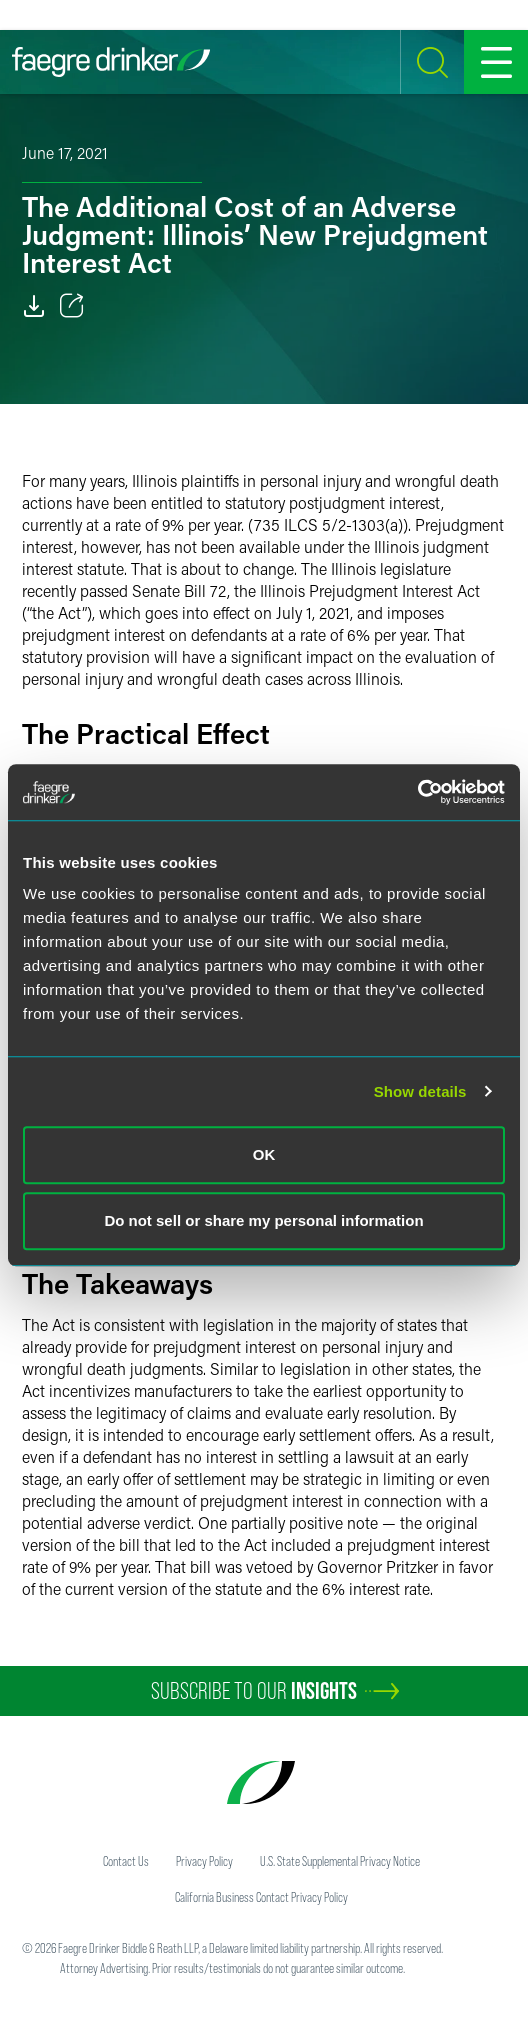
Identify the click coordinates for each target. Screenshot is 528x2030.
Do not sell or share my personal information (263, 1220)
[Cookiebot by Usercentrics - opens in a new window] (417, 792)
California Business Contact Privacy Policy (261, 1897)
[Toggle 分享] (72, 306)
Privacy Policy (204, 1861)
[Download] (34, 306)
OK (264, 1154)
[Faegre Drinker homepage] (111, 62)
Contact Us (126, 1861)
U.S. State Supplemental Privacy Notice (340, 1861)
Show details (420, 1091)
